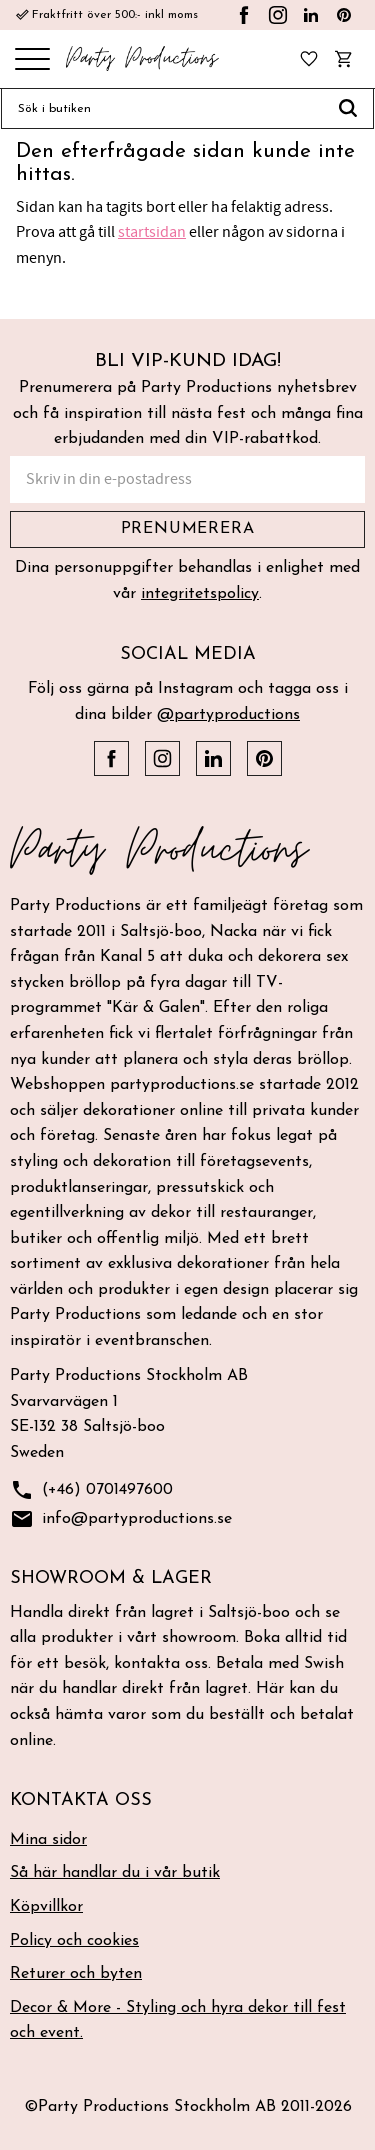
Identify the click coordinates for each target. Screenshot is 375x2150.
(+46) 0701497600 (91, 1490)
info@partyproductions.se (121, 1519)
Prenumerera (188, 529)
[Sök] (348, 109)
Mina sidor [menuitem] (48, 1840)
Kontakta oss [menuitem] (81, 1800)
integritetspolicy (200, 594)
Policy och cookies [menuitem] (74, 1941)
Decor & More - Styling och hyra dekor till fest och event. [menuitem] (178, 2021)
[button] (32, 60)
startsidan (152, 232)
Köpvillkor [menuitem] (46, 1907)
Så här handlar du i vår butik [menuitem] (115, 1873)
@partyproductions (228, 715)
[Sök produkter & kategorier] (162, 109)
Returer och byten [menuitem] (76, 1974)
